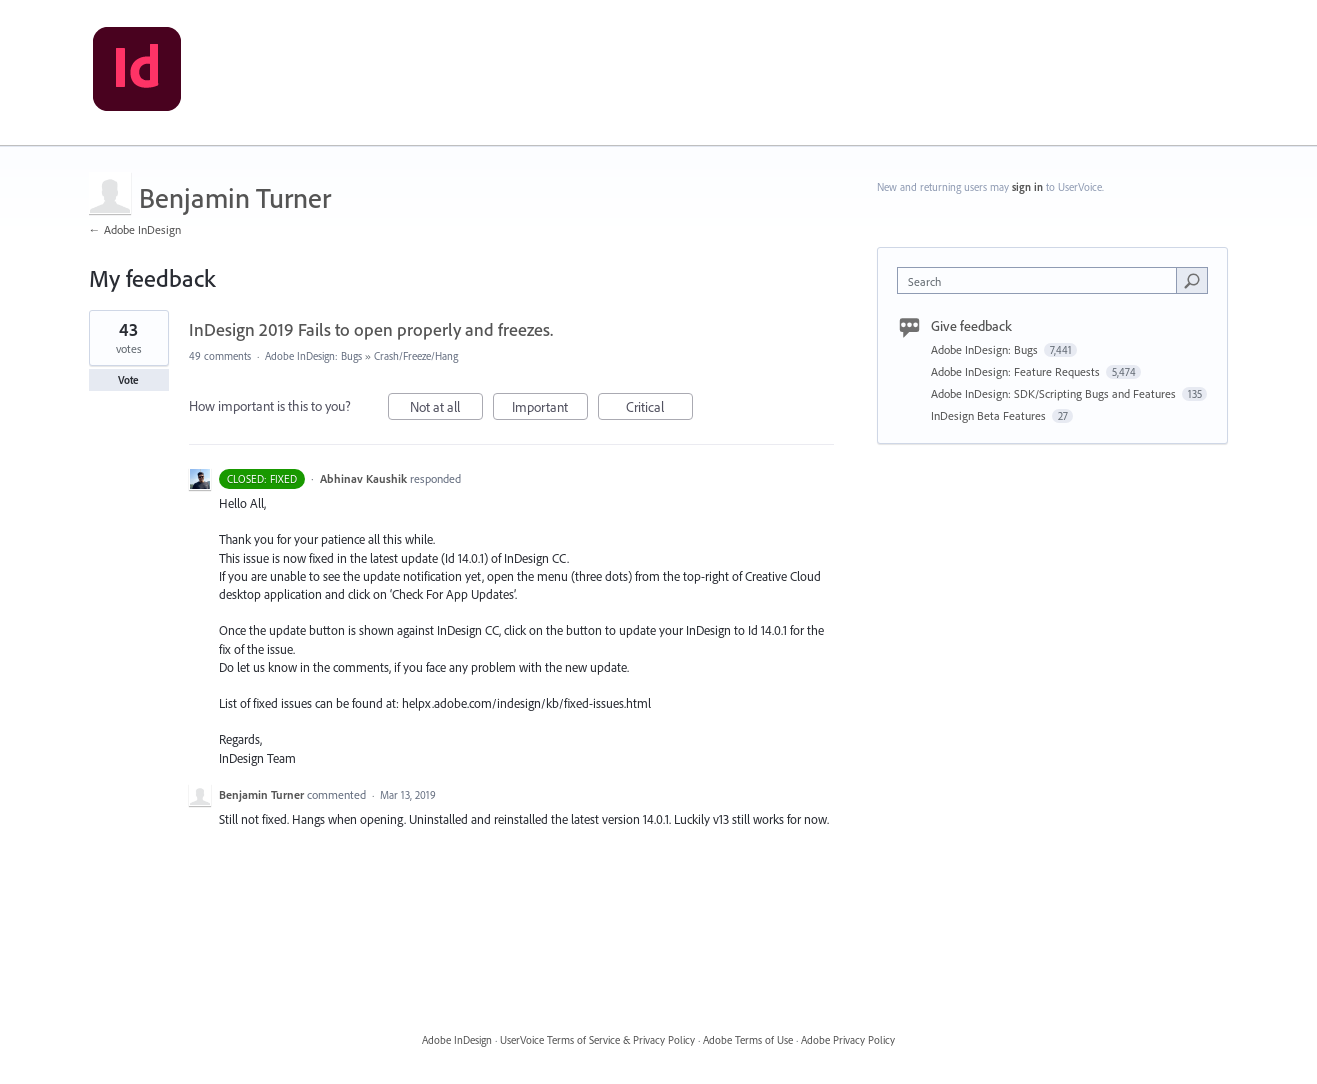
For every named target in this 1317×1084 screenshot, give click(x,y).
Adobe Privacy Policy (848, 1040)
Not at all (446, 409)
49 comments (220, 356)
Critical (659, 409)
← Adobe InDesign (135, 229)
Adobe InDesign (457, 1040)
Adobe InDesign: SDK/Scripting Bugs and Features (1055, 393)
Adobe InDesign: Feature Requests (1017, 371)
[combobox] (1041, 280)
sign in (1027, 187)
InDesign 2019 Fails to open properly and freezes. (371, 329)
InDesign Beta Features (990, 415)
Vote (128, 380)
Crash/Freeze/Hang (416, 356)
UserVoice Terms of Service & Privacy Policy (597, 1040)
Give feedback (971, 326)
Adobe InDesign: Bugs (313, 356)
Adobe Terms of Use (748, 1040)
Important (550, 409)
